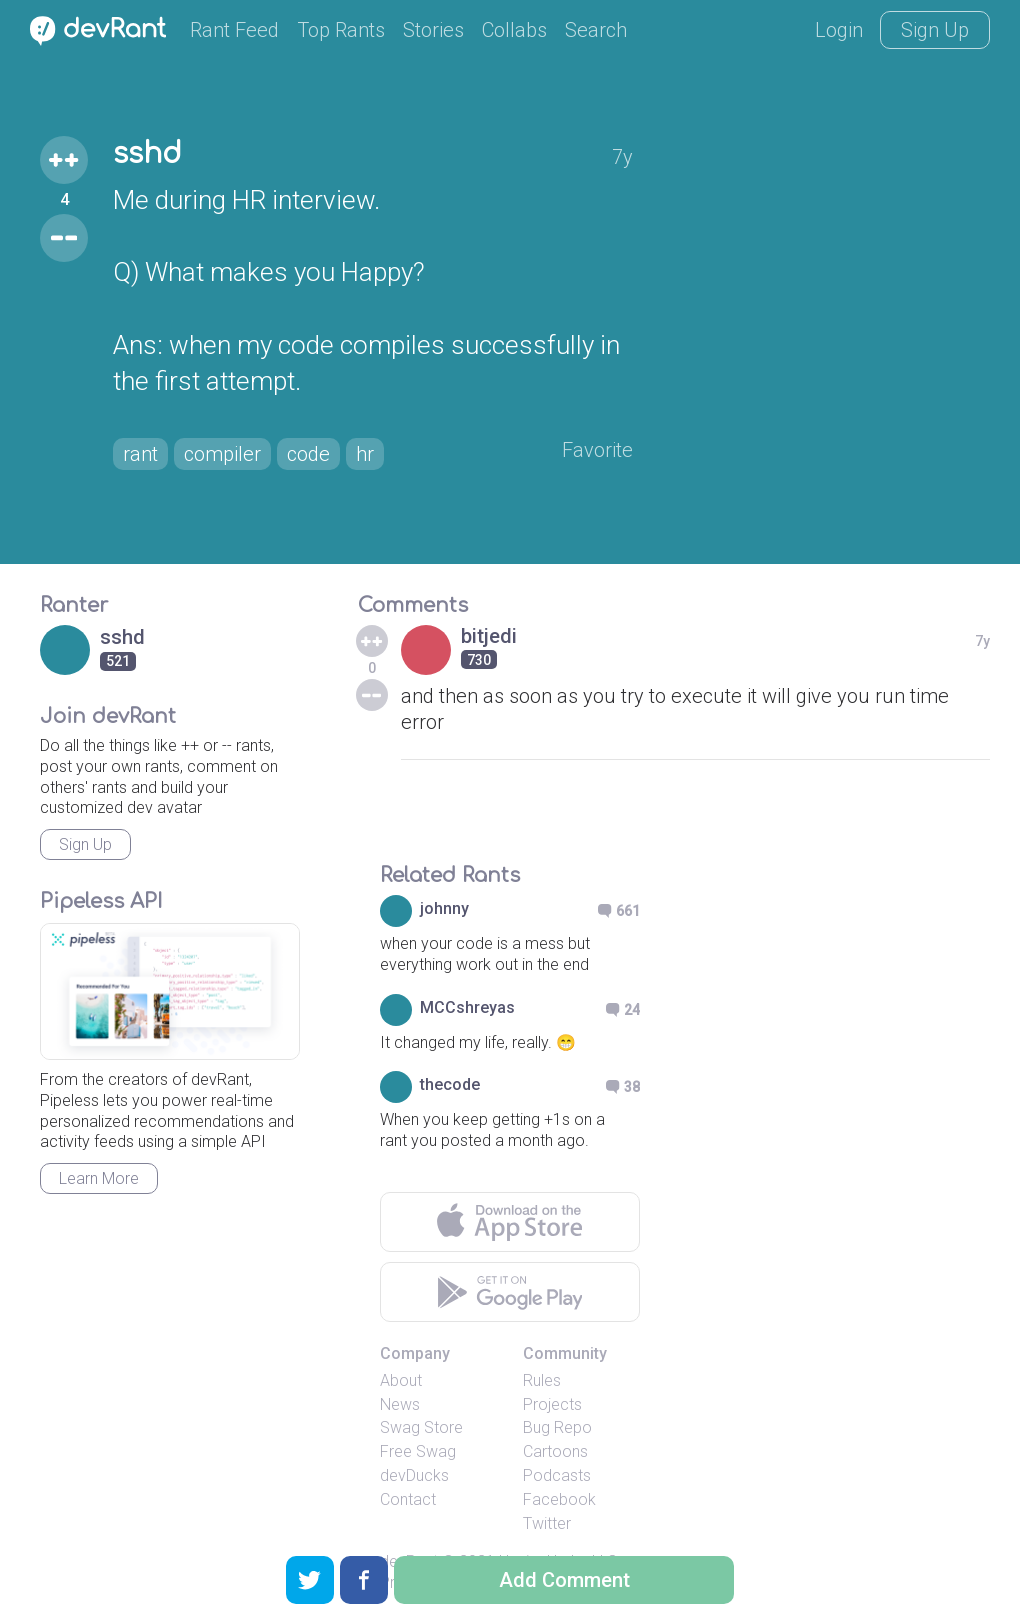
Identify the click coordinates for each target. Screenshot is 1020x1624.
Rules (542, 1380)
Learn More (99, 1178)
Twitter (547, 1523)
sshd (147, 154)
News (400, 1404)
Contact (408, 1499)
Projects (552, 1404)
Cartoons (555, 1451)
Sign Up (935, 30)
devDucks (414, 1475)
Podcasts (557, 1475)
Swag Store (421, 1427)
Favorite (597, 450)
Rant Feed (234, 30)
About (401, 1380)
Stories (433, 30)
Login (839, 30)
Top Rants (341, 30)
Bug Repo (557, 1427)
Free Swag (418, 1451)
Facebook (559, 1499)
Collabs (514, 30)
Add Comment (564, 1580)
